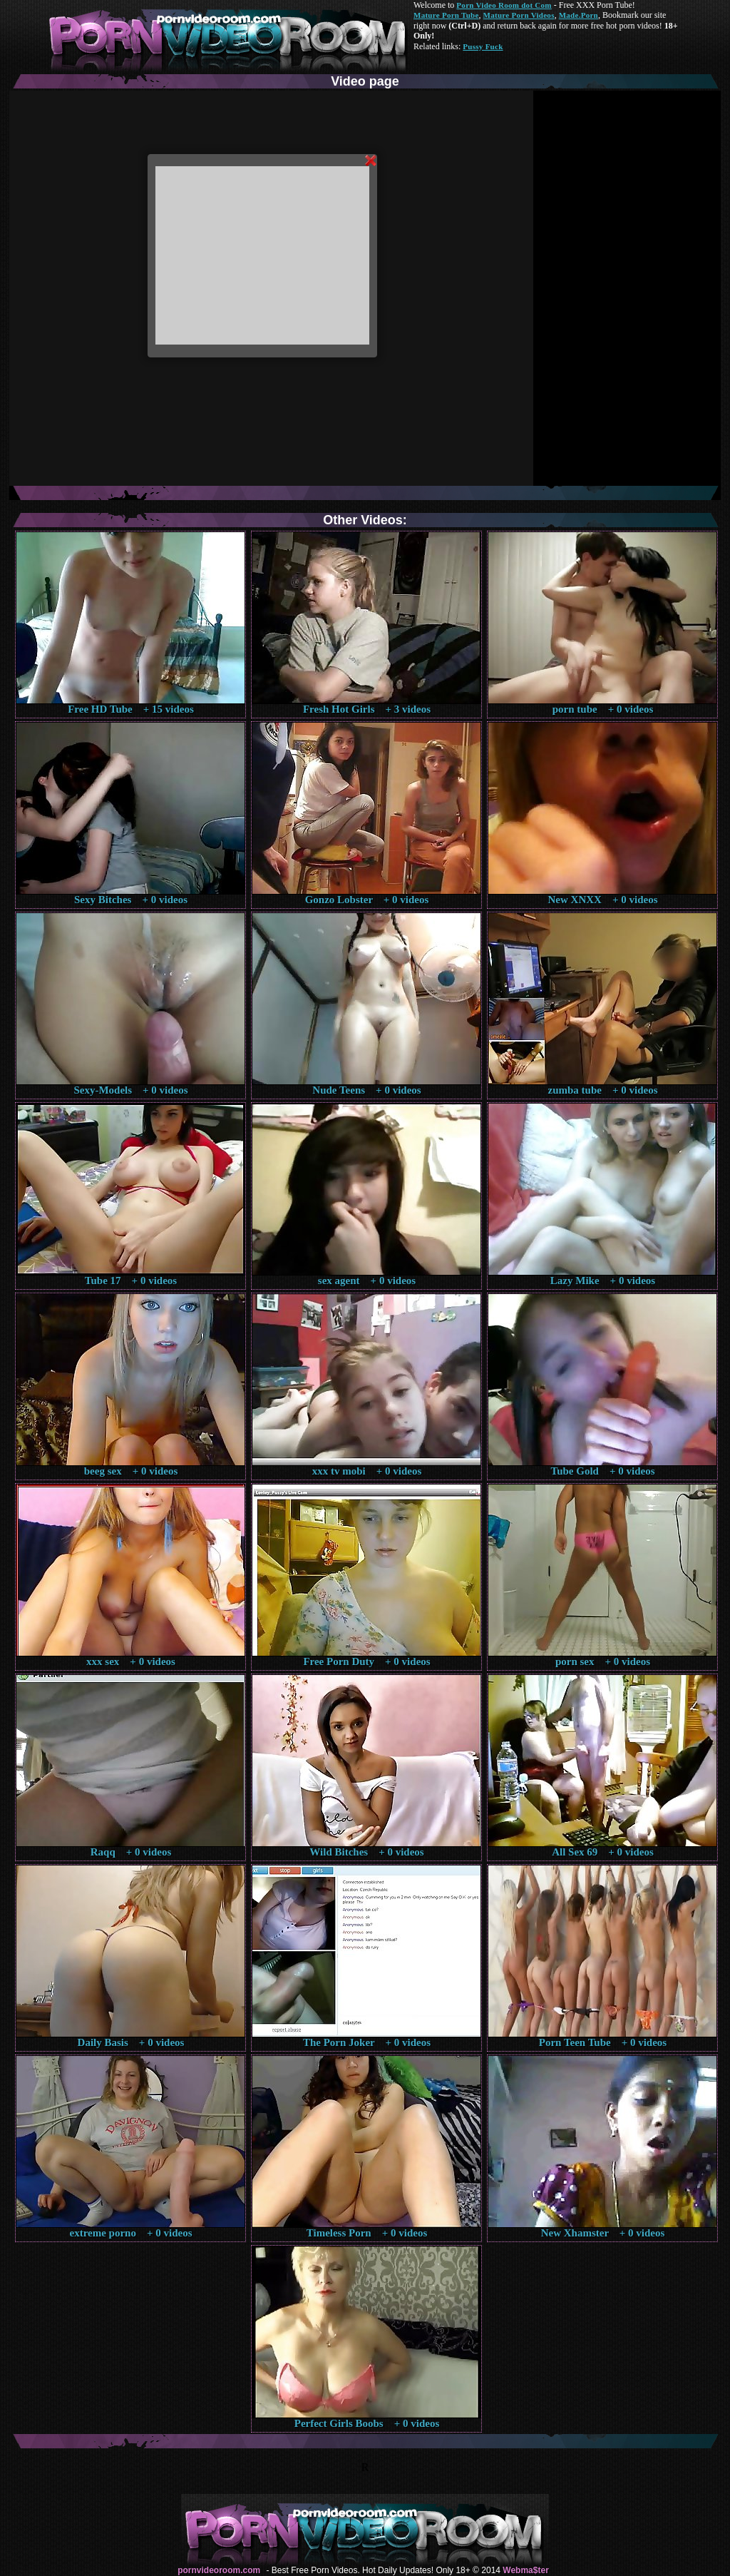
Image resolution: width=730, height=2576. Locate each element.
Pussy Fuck (483, 46)
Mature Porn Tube (446, 15)
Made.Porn (578, 15)
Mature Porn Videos (519, 15)
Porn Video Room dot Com (503, 5)
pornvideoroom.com (219, 2570)
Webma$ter (525, 2570)
